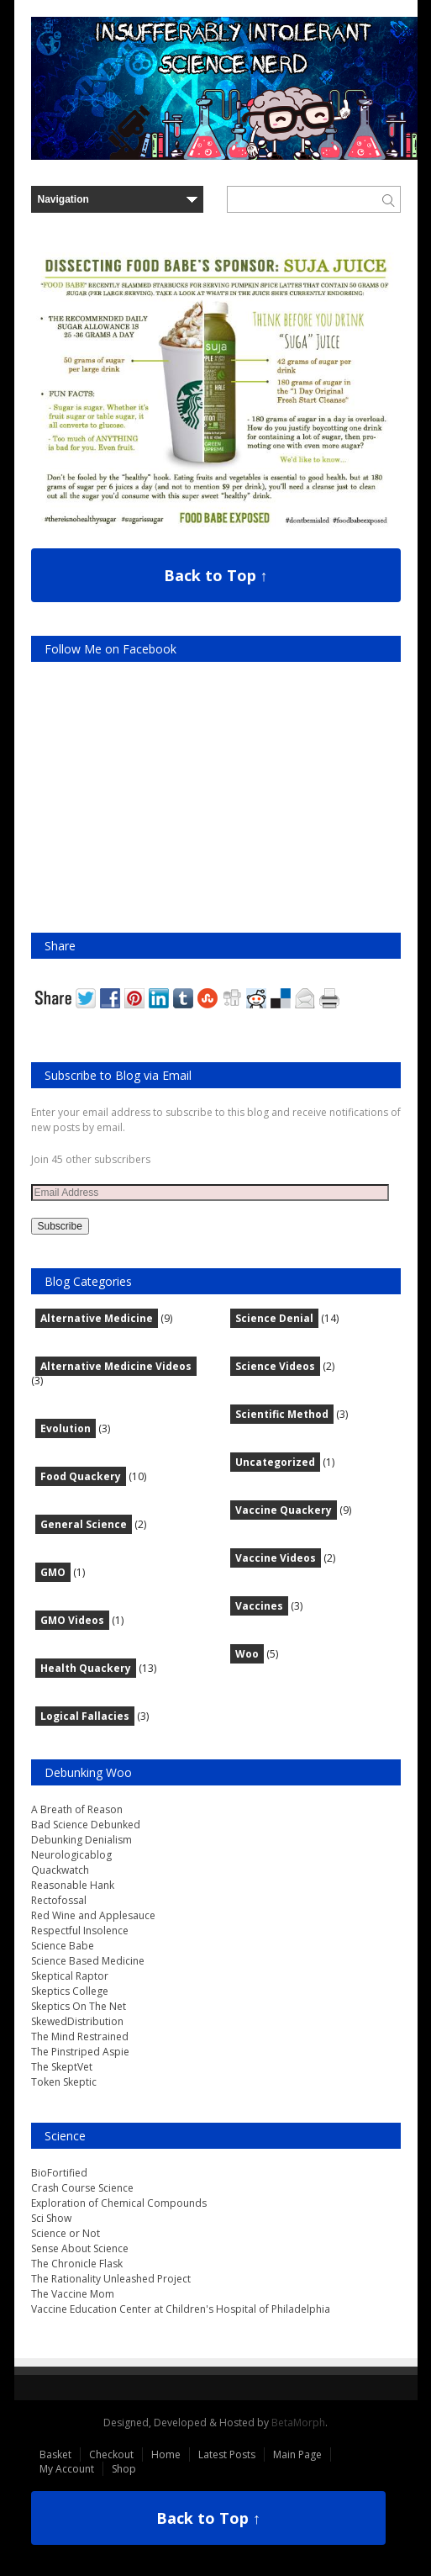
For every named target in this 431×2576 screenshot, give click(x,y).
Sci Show (51, 2218)
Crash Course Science (82, 2188)
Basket (55, 2454)
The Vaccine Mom (72, 2294)
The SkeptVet (61, 2067)
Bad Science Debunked (85, 1824)
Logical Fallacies (84, 1716)
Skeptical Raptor (69, 1976)
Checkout (111, 2454)
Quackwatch (60, 1870)
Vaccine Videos (275, 1558)
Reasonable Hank (72, 1885)
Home (166, 2454)
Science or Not (65, 2233)
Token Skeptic (64, 2082)
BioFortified (59, 2173)
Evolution (65, 1428)
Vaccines (259, 1606)
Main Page (297, 2454)
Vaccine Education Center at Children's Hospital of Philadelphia (180, 2309)
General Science (83, 1524)
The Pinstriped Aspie (80, 2051)
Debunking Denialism (81, 1840)
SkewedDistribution (77, 2021)
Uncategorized (275, 1462)
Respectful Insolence (80, 1930)
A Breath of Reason (77, 1809)
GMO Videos (72, 1620)
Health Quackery (85, 1668)
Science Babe (62, 1946)
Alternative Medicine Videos (116, 1366)
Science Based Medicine (88, 1961)
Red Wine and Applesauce (93, 1915)
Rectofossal (59, 1900)
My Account (66, 2469)
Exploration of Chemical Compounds (119, 2203)
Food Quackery (80, 1476)
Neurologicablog (71, 1855)
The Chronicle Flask (77, 2263)
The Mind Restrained (80, 2036)
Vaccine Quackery (283, 1510)
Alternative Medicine (96, 1318)
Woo (247, 1654)
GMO (53, 1572)
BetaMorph (298, 2422)
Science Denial (274, 1318)
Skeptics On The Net (78, 2006)
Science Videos (275, 1366)
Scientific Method (282, 1414)
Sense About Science (80, 2248)
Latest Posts (226, 2454)
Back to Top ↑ (216, 575)
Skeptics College (69, 1991)
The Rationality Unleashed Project (111, 2279)
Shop (124, 2469)
